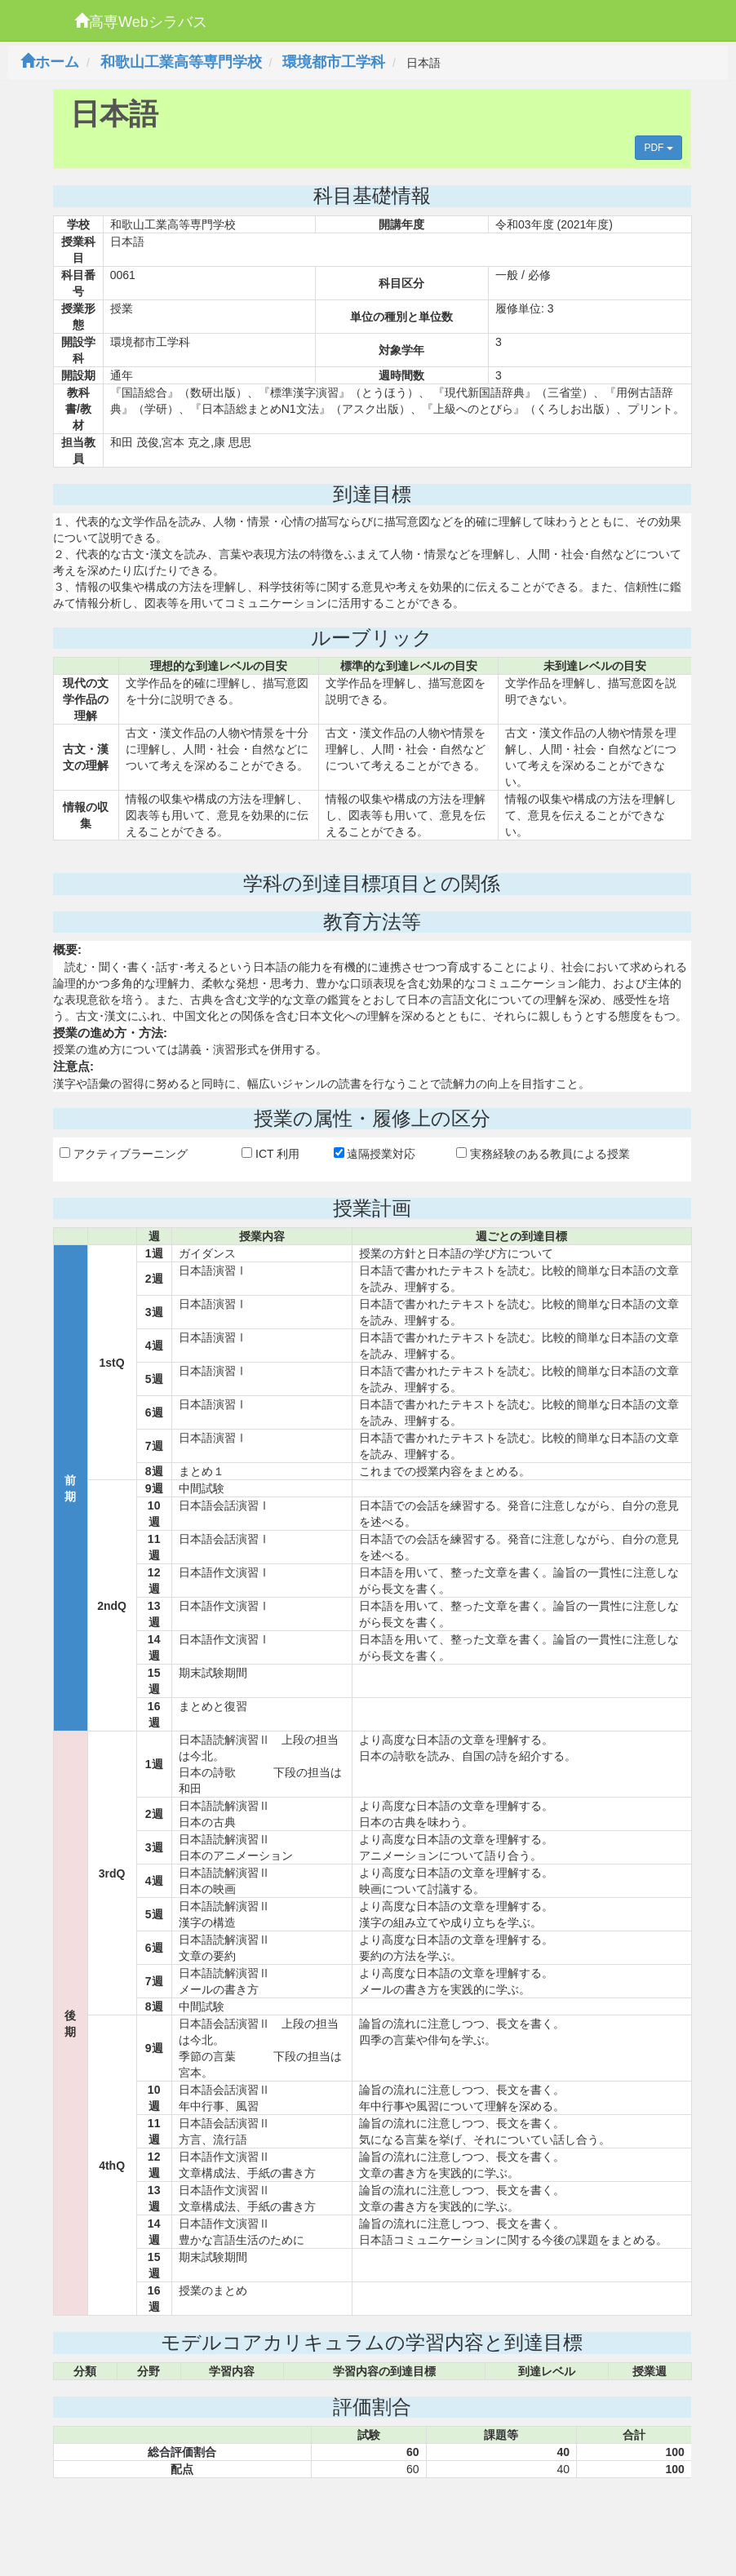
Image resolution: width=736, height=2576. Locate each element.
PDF (658, 147)
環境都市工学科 (333, 62)
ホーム (49, 62)
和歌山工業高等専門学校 (181, 62)
